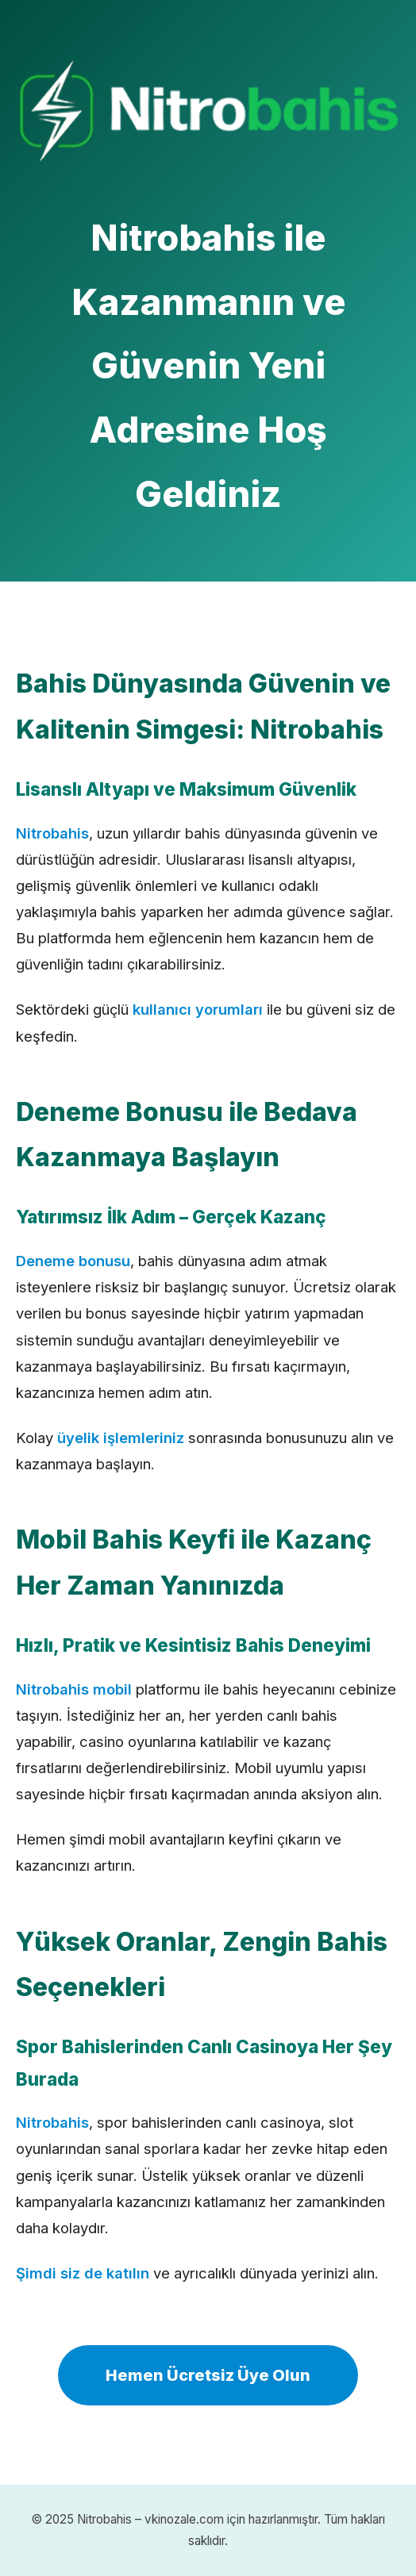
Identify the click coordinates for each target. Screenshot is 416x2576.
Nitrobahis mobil (74, 1689)
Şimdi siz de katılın (82, 2273)
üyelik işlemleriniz (120, 1437)
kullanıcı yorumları (198, 1009)
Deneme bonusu (73, 1260)
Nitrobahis (52, 833)
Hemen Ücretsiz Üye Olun (208, 2375)
